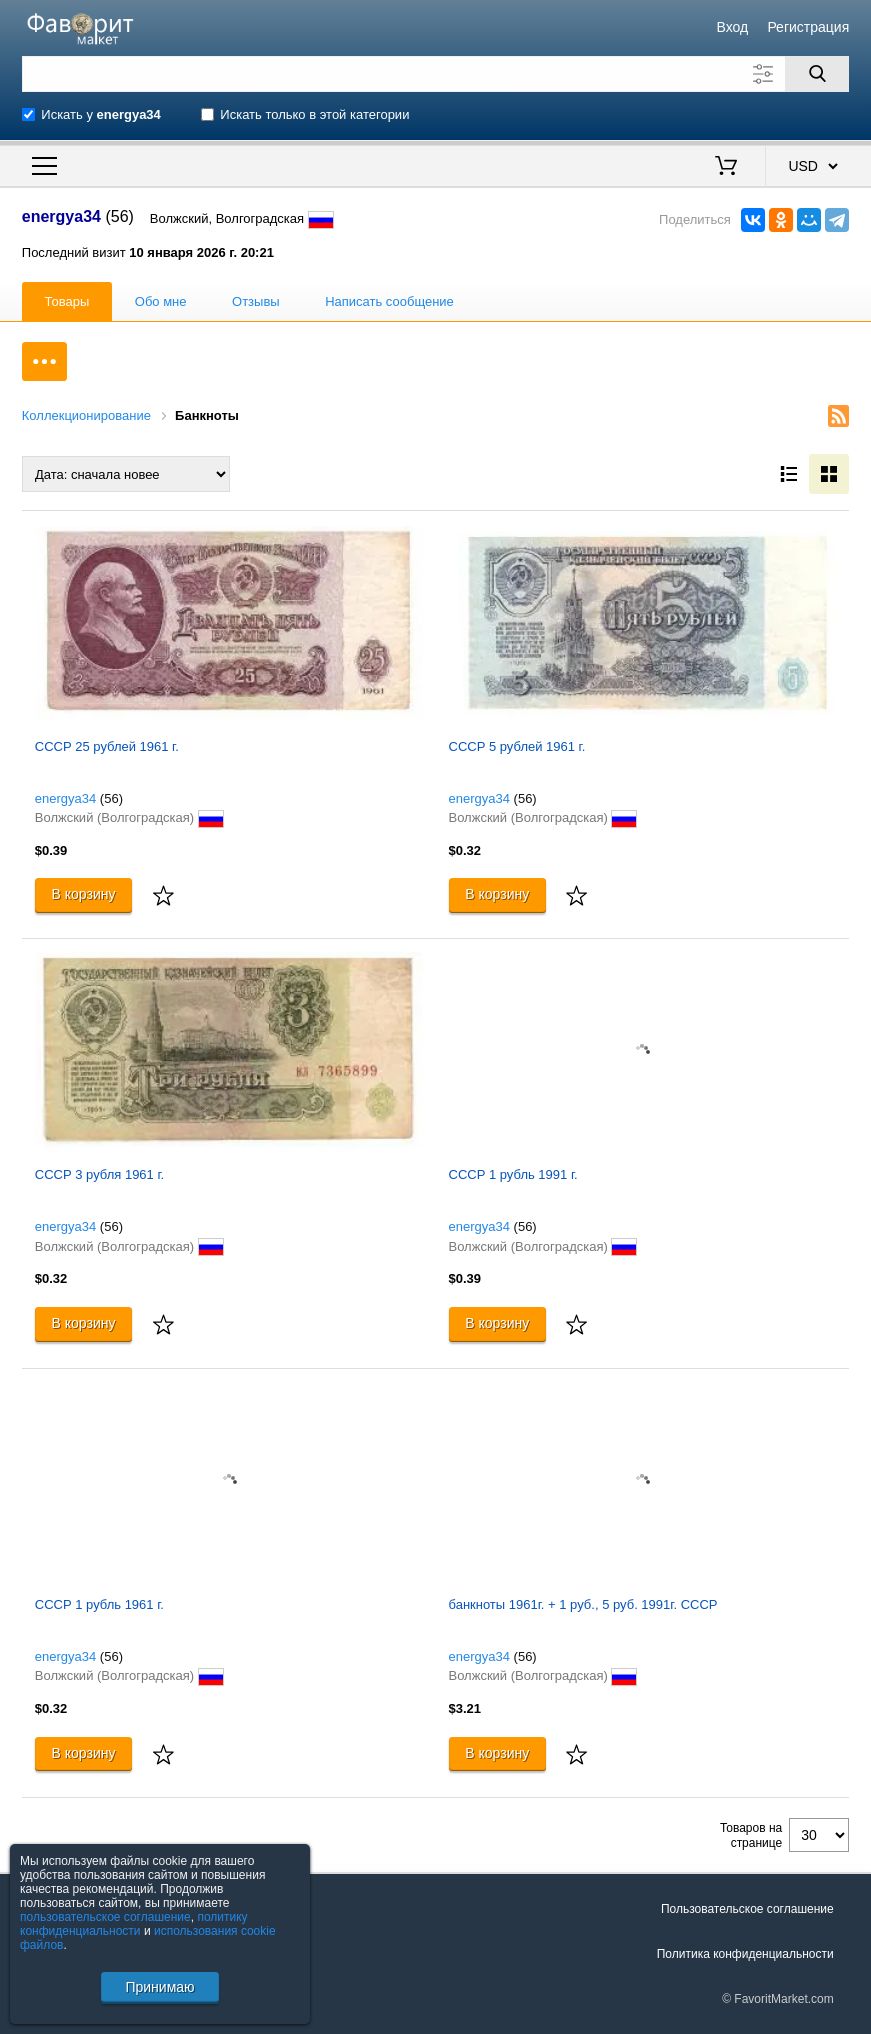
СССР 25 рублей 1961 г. (107, 746)
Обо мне (161, 301)
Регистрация (808, 27)
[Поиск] (817, 74)
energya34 (65, 798)
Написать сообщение (389, 301)
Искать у (101, 114)
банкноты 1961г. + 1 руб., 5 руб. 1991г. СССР (583, 1604)
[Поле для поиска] (435, 74)
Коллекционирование (86, 415)
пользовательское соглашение (105, 1917)
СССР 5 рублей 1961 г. (517, 746)
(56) (111, 798)
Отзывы (256, 301)
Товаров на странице (751, 1835)
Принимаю (159, 1987)
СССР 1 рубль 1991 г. (513, 1174)
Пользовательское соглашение (747, 1909)
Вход (733, 27)
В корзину (84, 894)
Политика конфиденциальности (745, 1954)
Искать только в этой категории (314, 114)
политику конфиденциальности (134, 1924)
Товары (67, 301)
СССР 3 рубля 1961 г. (99, 1174)
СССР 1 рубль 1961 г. (99, 1604)
